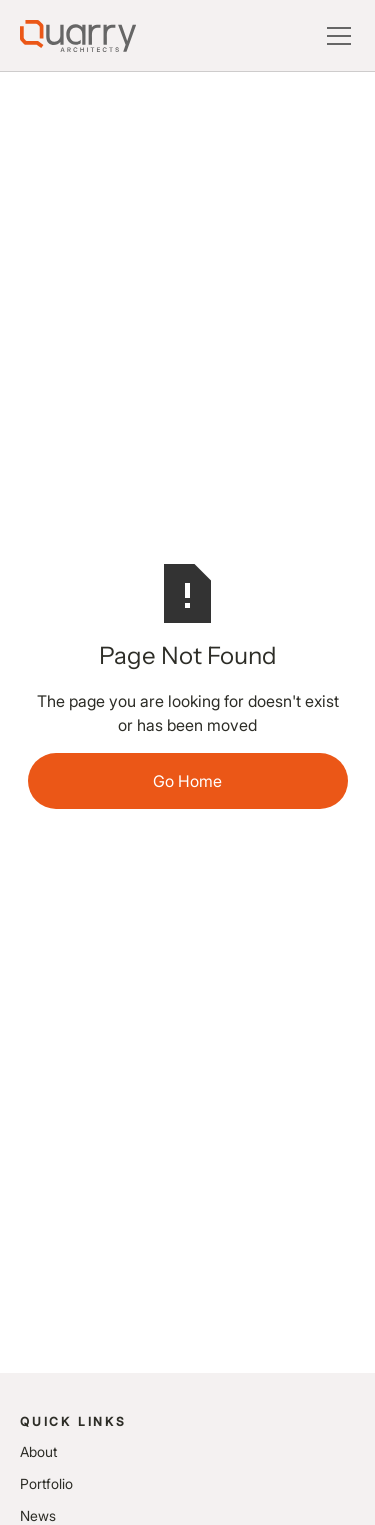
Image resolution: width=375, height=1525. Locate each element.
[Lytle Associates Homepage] (78, 36)
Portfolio (46, 1483)
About (38, 1451)
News (38, 1515)
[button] (335, 36)
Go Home (187, 781)
